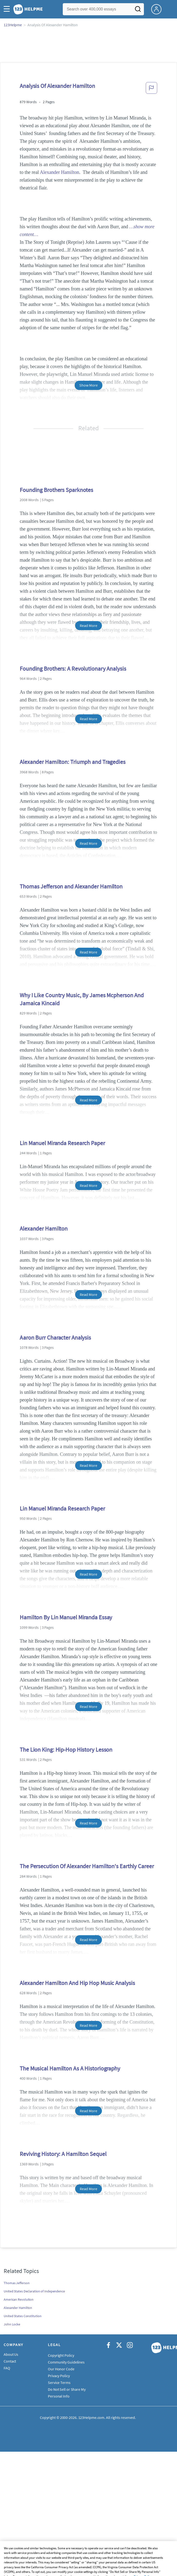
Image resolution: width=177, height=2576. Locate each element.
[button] (8, 9)
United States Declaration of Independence (34, 2291)
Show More (88, 385)
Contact (10, 2361)
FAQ (7, 2367)
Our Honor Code (61, 2368)
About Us (11, 2354)
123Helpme (13, 24)
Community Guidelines (66, 2362)
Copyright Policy (61, 2355)
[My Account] (158, 8)
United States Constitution (22, 2316)
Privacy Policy (59, 2375)
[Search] (138, 10)
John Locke (12, 2324)
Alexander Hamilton (59, 172)
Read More (88, 625)
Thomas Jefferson (16, 2283)
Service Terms (59, 2382)
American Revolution (19, 2299)
